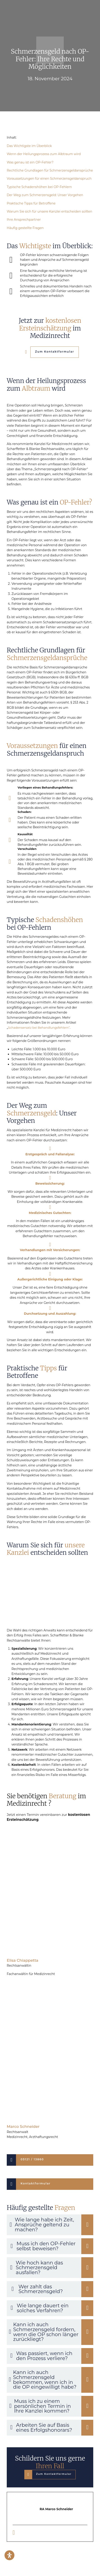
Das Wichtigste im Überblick (29, 146)
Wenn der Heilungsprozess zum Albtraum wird (44, 154)
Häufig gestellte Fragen (25, 228)
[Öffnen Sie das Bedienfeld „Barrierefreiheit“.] (9, 2555)
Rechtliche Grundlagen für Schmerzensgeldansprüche (50, 170)
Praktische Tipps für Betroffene (31, 203)
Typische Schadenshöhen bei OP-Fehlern (39, 187)
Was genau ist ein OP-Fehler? (30, 162)
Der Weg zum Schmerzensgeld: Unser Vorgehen (45, 195)
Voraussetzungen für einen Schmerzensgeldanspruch (49, 179)
